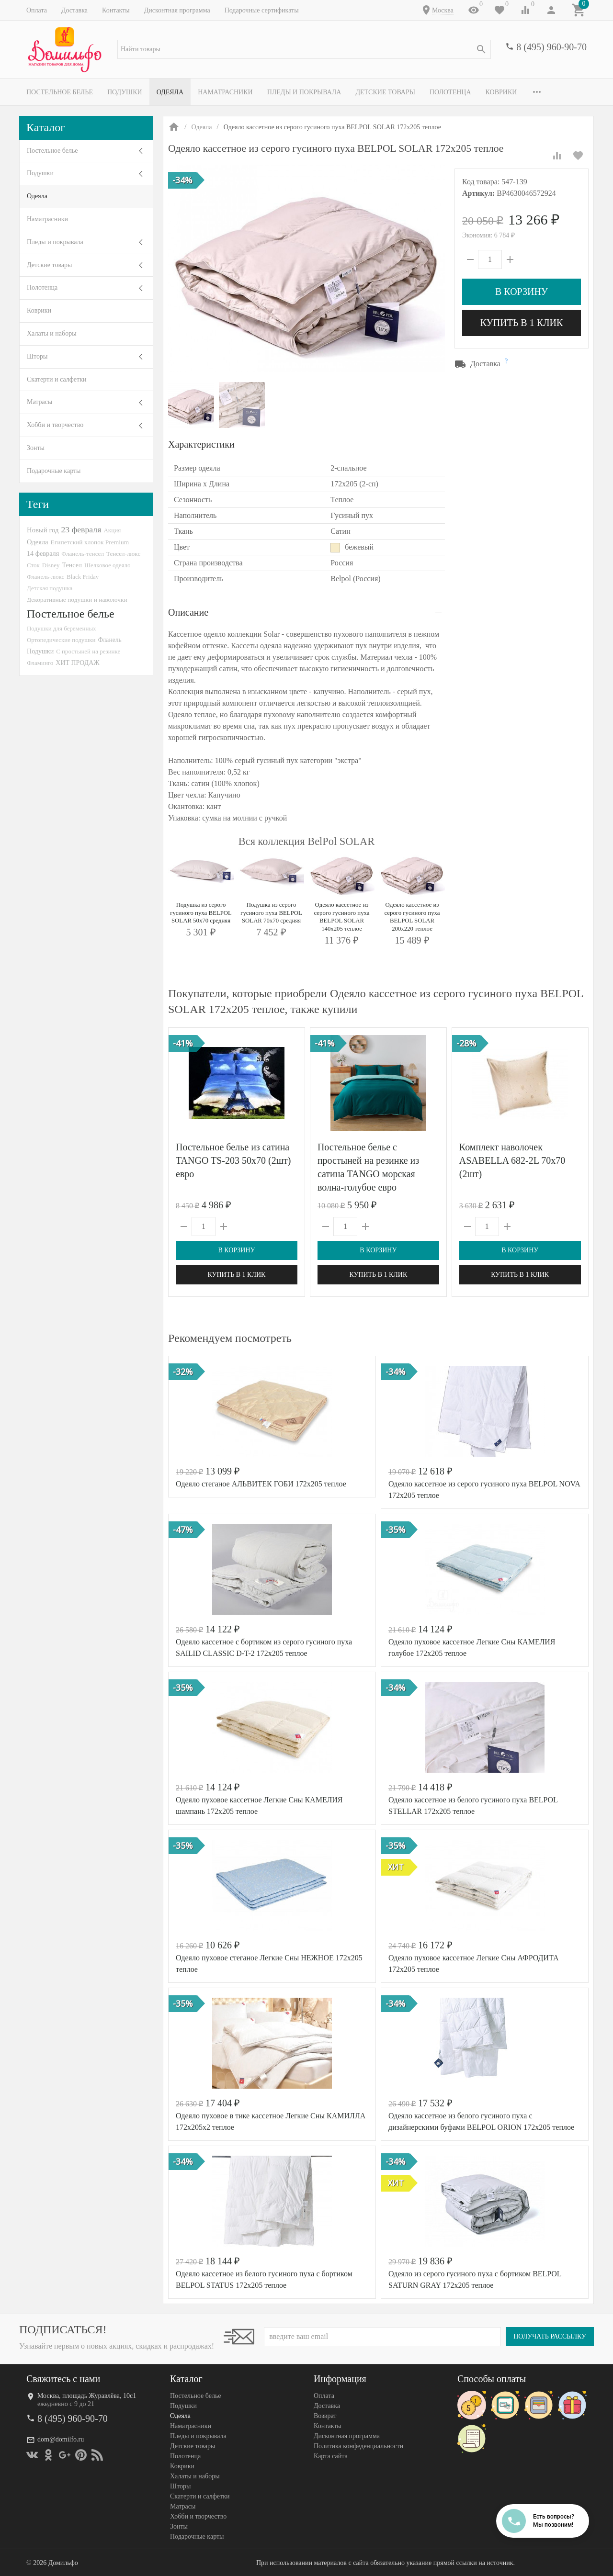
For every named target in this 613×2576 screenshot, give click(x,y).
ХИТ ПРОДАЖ (77, 662)
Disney (51, 565)
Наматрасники (225, 92)
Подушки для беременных (61, 628)
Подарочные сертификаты (262, 10)
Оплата (36, 10)
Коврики (501, 92)
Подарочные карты (53, 470)
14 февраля (43, 553)
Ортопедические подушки (61, 639)
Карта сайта (331, 2456)
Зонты (36, 447)
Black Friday (83, 576)
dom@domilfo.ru (60, 2439)
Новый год (42, 530)
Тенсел (72, 565)
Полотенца (450, 92)
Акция (112, 530)
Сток (33, 565)
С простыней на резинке (88, 651)
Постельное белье (59, 92)
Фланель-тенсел (82, 553)
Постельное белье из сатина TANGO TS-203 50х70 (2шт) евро (233, 1160)
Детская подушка (49, 588)
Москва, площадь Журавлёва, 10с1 (86, 2395)
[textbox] (304, 49)
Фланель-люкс (45, 577)
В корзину (521, 291)
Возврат (325, 2415)
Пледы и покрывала (304, 92)
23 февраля (81, 529)
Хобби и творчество (55, 424)
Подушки (124, 92)
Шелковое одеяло (107, 565)
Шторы (37, 356)
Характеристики (201, 444)
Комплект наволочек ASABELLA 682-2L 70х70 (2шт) (512, 1160)
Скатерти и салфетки (56, 379)
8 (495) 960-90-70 (551, 47)
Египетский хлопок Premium (90, 542)
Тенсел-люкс (123, 553)
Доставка (74, 10)
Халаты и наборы (52, 333)
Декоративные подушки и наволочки (77, 599)
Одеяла (170, 92)
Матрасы (39, 401)
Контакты (116, 10)
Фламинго (40, 662)
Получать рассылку (549, 2336)
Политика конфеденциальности (358, 2446)
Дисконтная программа (177, 10)
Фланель (110, 639)
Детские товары (385, 92)
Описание (188, 612)
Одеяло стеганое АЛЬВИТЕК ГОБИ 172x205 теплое (261, 1484)
